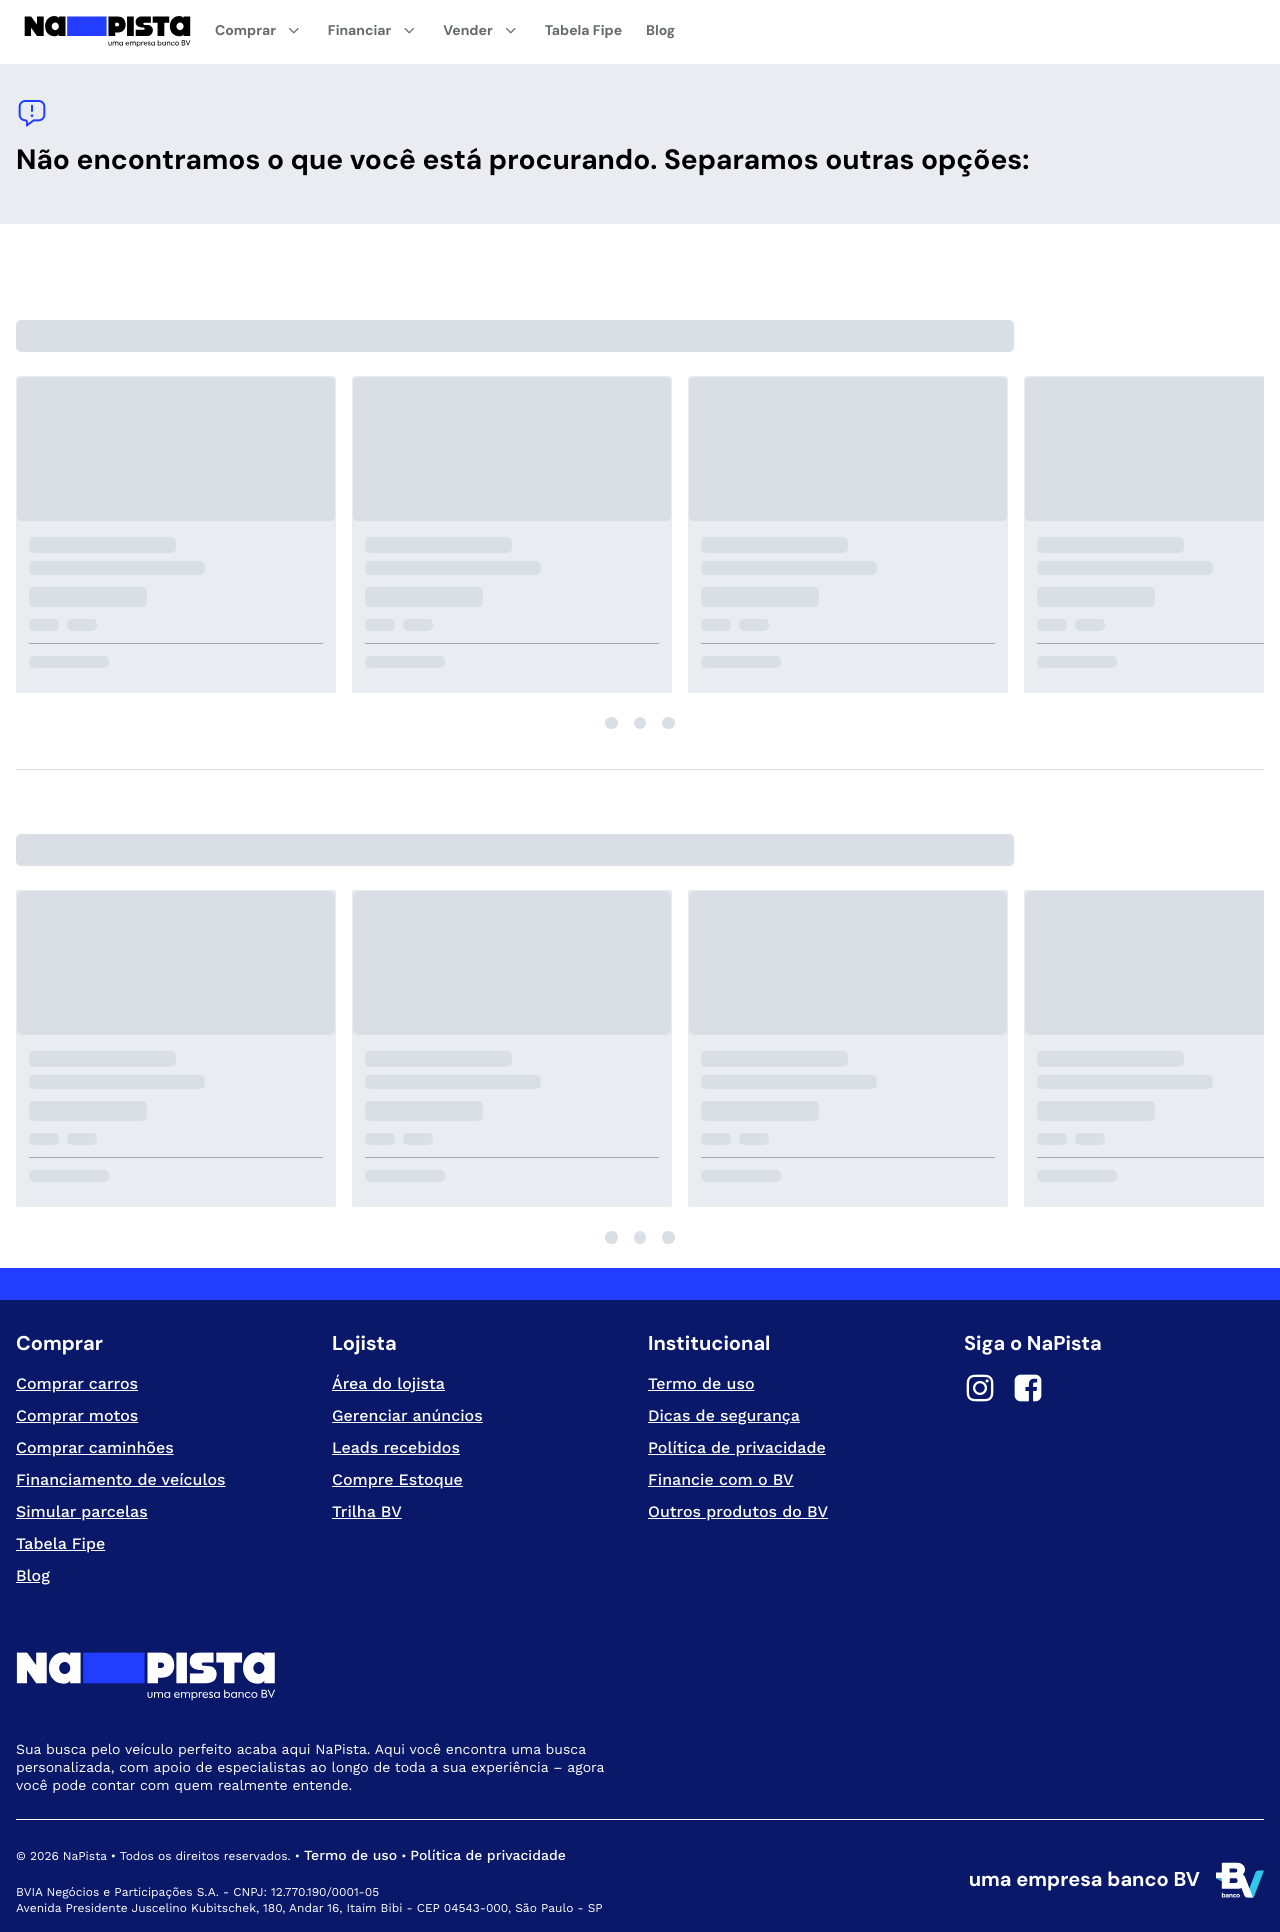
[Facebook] (1028, 1391)
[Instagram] (980, 1391)
